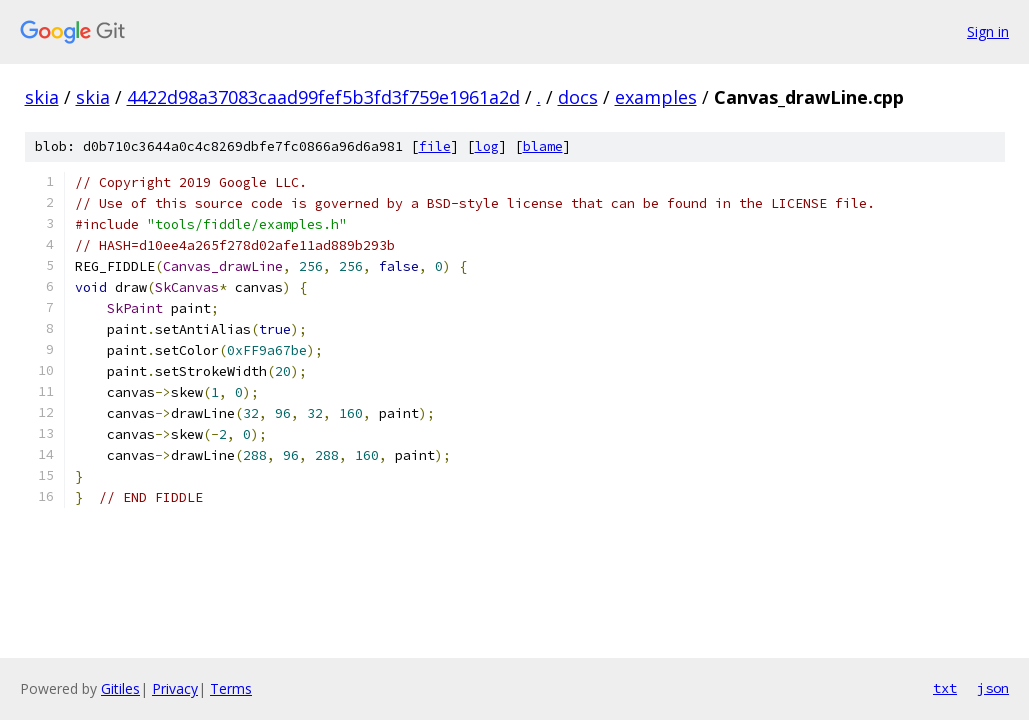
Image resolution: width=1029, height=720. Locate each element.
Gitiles (120, 688)
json (993, 688)
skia (42, 97)
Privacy (175, 688)
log (487, 146)
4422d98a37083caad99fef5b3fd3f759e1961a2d (323, 97)
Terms (231, 688)
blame (543, 146)
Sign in (988, 31)
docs (578, 97)
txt (945, 688)
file (435, 146)
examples (656, 97)
